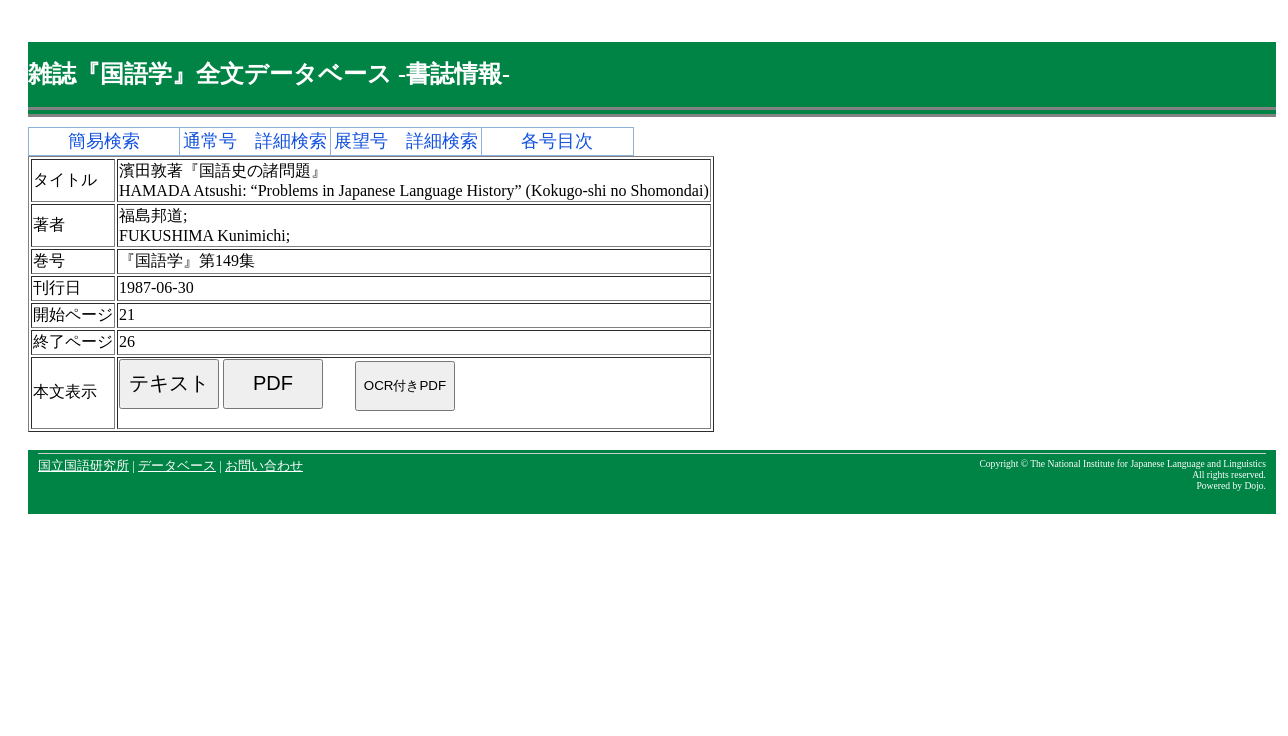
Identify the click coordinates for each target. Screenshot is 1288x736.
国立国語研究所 (83, 466)
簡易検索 (104, 141)
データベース (177, 466)
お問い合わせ (264, 466)
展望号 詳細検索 (406, 141)
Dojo (1253, 485)
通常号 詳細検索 (255, 141)
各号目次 (557, 141)
